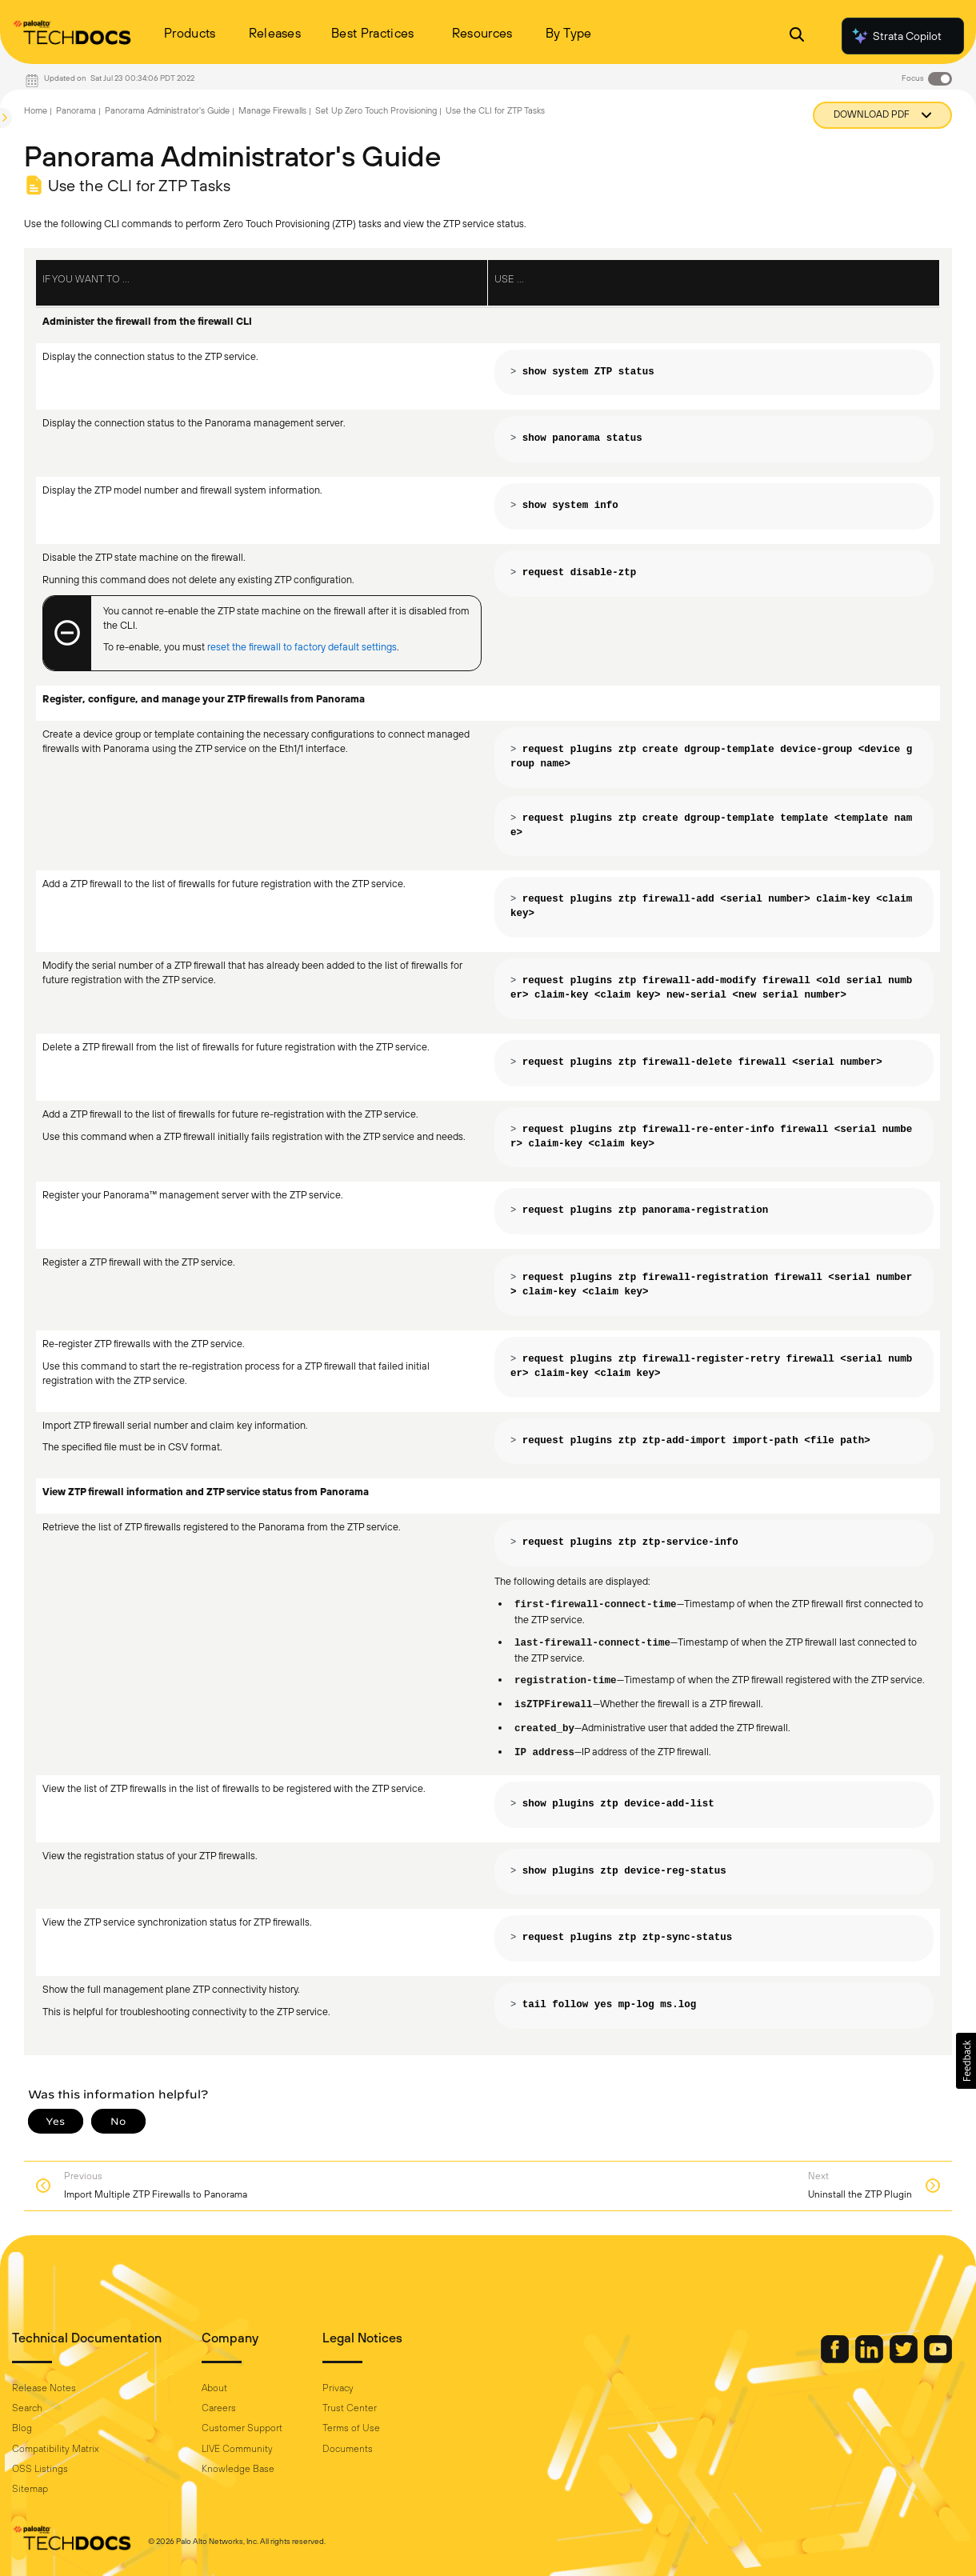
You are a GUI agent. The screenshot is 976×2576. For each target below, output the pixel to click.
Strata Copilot (896, 36)
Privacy (338, 2388)
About (214, 2388)
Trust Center (349, 2408)
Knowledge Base (238, 2468)
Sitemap (30, 2488)
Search (27, 2408)
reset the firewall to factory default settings (302, 647)
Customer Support (242, 2428)
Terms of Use (351, 2428)
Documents (347, 2448)
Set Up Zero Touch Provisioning (376, 110)
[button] (966, 2061)
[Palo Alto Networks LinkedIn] (870, 2359)
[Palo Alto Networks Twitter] (905, 2359)
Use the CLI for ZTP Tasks (495, 110)
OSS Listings (40, 2468)
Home (35, 110)
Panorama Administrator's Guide (167, 110)
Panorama (76, 110)
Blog (22, 2428)
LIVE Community (237, 2448)
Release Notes (44, 2388)
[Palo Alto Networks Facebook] (836, 2359)
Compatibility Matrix (55, 2448)
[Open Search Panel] (797, 36)
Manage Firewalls (272, 110)
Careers (219, 2408)
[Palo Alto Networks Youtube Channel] (938, 2359)
